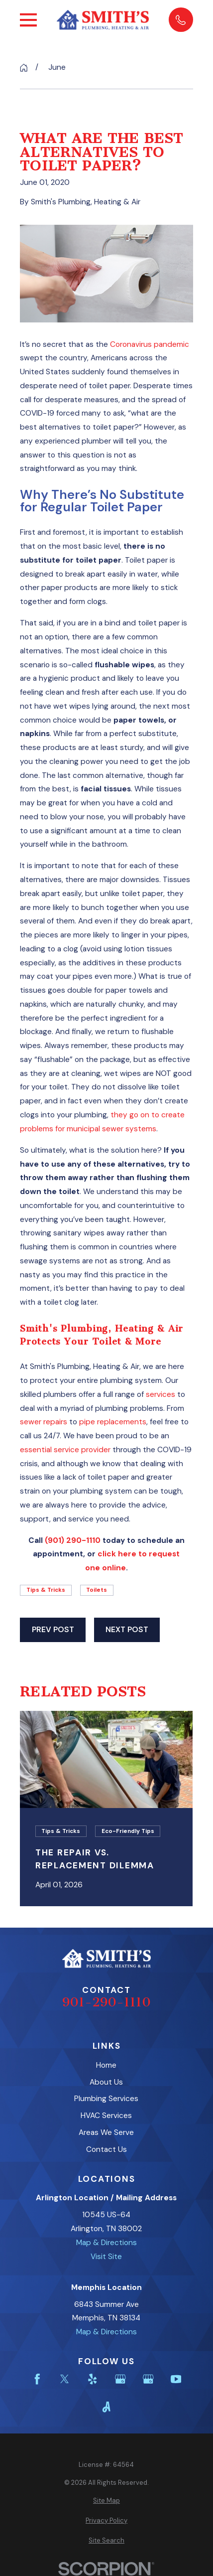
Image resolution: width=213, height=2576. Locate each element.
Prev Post (53, 1630)
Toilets (96, 1590)
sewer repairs (43, 1422)
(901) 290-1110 (73, 1540)
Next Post (127, 1630)
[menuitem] (106, 2500)
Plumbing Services (106, 2099)
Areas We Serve (106, 2132)
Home (106, 2065)
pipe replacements (112, 1422)
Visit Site (106, 2257)
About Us (106, 2082)
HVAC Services (106, 2116)
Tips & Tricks (45, 1590)
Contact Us (106, 2149)
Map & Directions (106, 2243)
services (160, 1394)
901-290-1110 (106, 2002)
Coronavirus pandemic (149, 344)
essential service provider (65, 1450)
